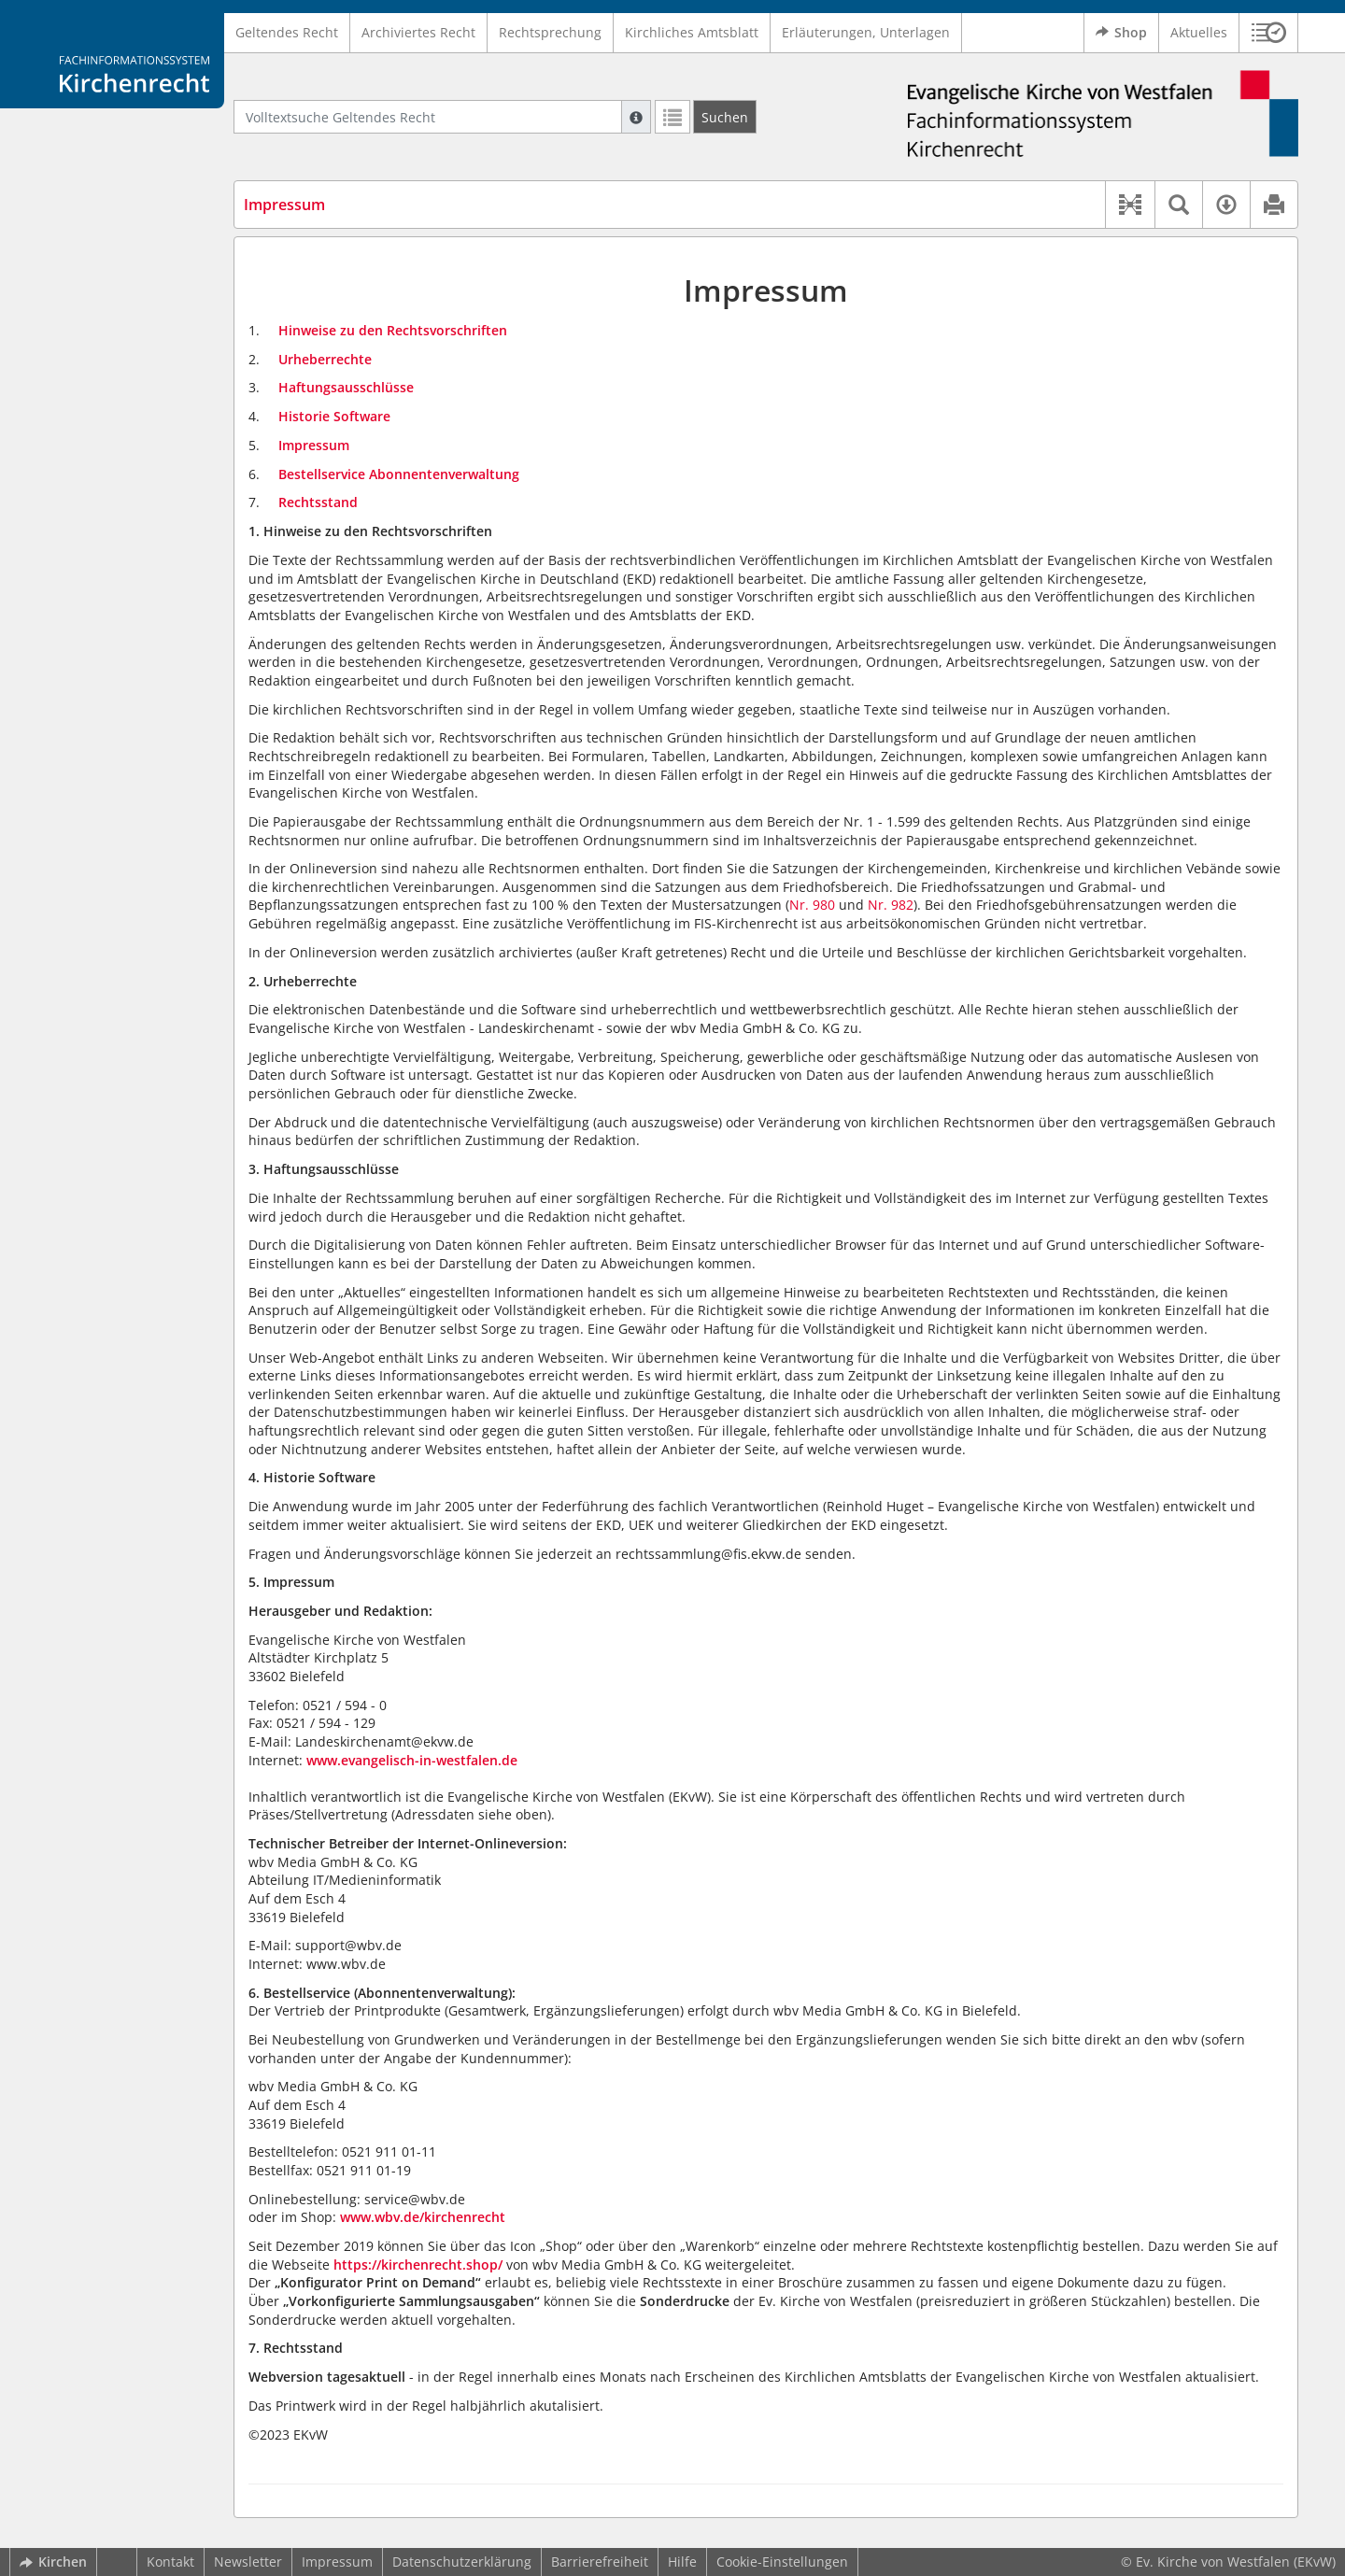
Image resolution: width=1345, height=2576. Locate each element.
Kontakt (170, 2561)
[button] (1268, 32)
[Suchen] (725, 117)
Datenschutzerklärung (461, 2561)
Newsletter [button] (248, 2561)
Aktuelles (1198, 32)
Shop (1121, 32)
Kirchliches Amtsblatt (691, 32)
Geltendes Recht (286, 32)
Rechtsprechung (550, 32)
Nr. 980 (812, 904)
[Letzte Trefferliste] (672, 117)
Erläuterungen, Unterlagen (866, 32)
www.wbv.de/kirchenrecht (422, 2217)
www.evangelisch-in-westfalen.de (411, 1760)
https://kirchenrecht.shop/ (418, 2264)
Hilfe (682, 2561)
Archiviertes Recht (418, 32)
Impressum (337, 2561)
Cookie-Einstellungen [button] (782, 2561)
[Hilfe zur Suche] (636, 117)
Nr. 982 (890, 904)
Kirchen (53, 2561)
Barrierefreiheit (599, 2561)
